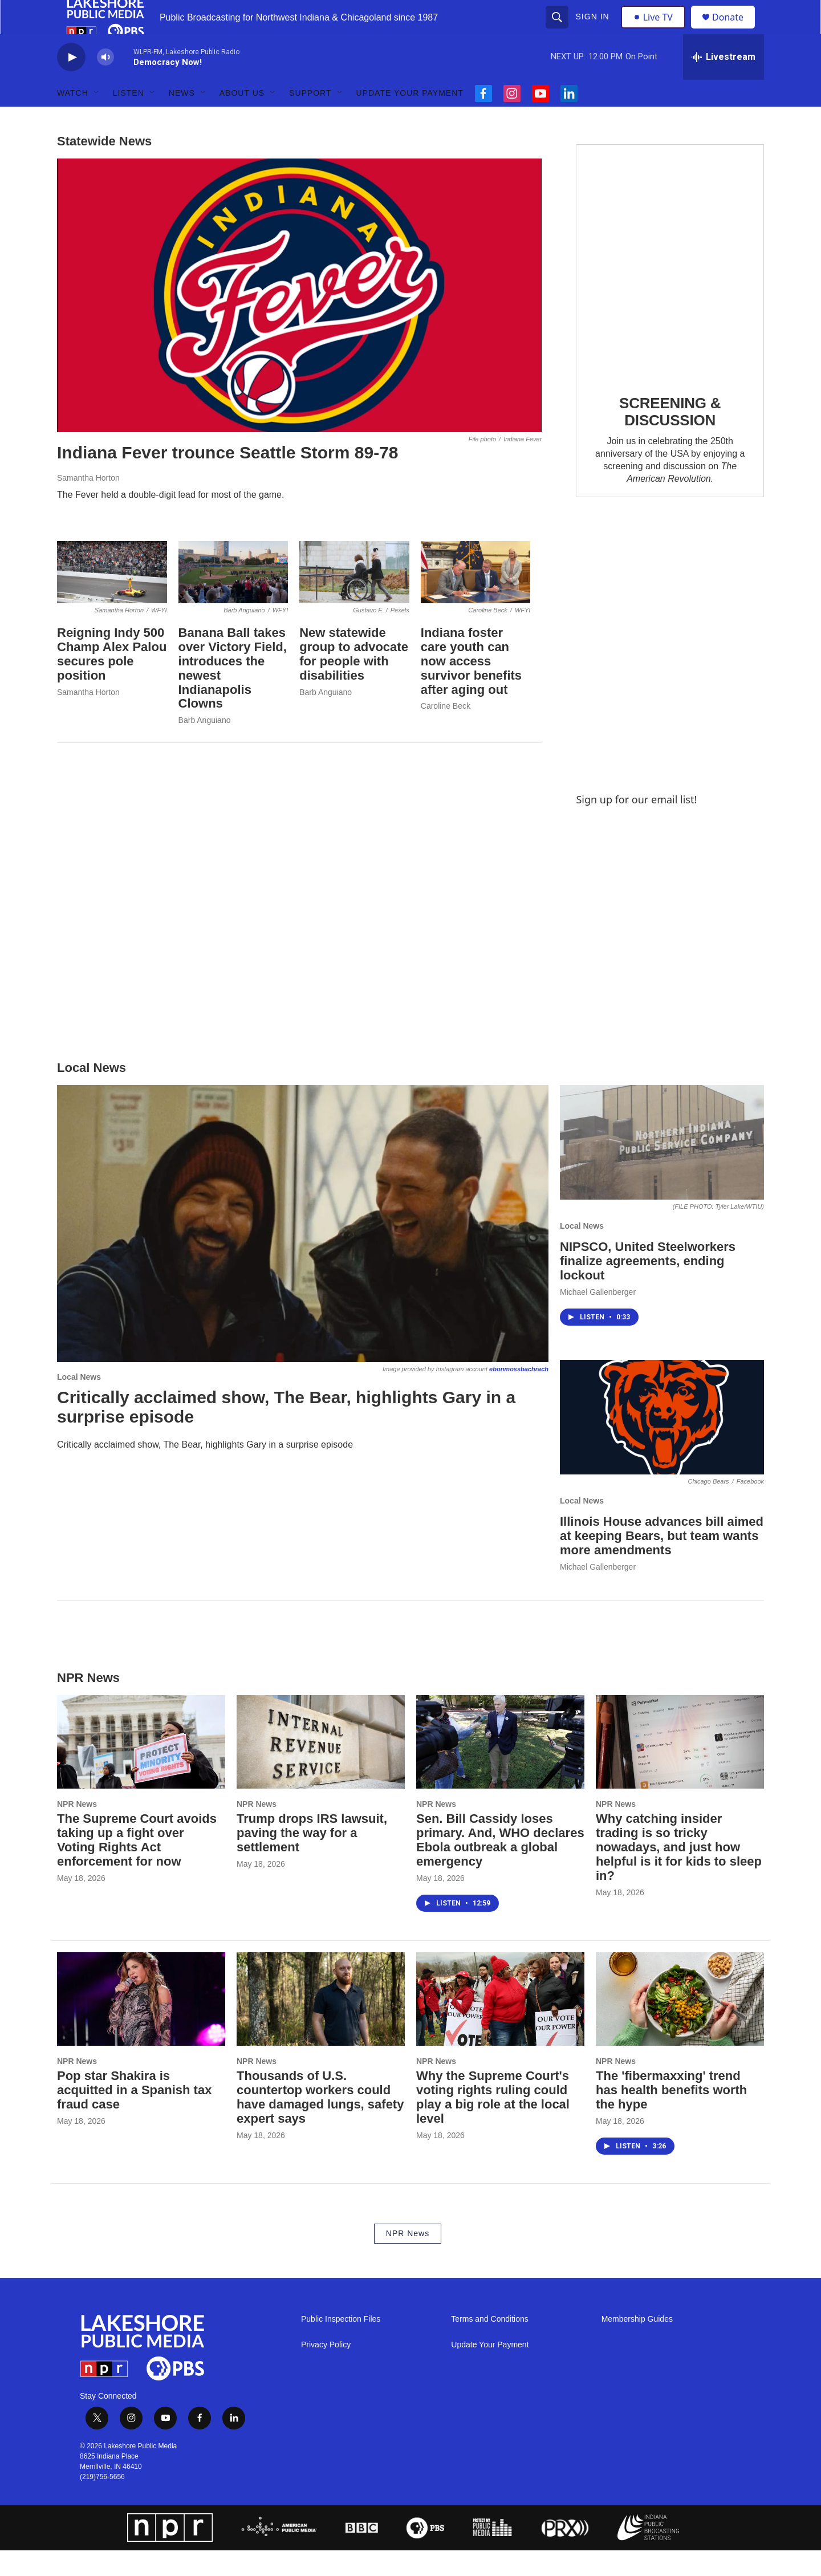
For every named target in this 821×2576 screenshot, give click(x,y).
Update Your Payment (410, 118)
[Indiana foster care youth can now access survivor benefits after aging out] (476, 597)
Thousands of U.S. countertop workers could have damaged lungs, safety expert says (320, 2122)
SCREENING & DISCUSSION (670, 437)
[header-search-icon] (558, 29)
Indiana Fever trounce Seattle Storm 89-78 (228, 478)
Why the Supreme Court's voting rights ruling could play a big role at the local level (493, 2122)
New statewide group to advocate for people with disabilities (353, 679)
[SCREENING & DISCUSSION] (669, 287)
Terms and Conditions (489, 2345)
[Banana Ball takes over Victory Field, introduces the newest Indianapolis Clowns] (233, 597)
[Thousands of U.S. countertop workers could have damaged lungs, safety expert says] (321, 2024)
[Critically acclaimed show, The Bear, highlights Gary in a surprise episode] (302, 1249)
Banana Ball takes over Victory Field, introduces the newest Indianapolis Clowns (232, 694)
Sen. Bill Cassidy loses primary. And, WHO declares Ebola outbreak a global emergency (500, 1865)
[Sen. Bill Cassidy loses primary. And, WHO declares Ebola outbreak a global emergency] (500, 1767)
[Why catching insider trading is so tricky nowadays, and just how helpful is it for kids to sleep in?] (680, 1767)
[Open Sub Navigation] (96, 118)
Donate (735, 30)
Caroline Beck (445, 731)
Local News (79, 1402)
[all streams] (723, 82)
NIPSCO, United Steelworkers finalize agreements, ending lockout (647, 1286)
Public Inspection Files (340, 2345)
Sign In (594, 29)
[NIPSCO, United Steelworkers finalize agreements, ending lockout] (662, 1168)
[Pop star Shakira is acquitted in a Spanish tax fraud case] (141, 2024)
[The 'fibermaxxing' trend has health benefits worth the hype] (680, 2024)
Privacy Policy (326, 2370)
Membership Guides (637, 2345)
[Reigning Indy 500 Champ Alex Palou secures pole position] (112, 597)
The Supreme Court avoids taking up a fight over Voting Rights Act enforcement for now (137, 1865)
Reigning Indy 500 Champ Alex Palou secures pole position (111, 679)
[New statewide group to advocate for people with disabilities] (354, 597)
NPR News (77, 1829)
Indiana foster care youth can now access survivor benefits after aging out (471, 686)
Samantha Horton (88, 503)
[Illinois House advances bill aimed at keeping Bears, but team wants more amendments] (662, 1442)
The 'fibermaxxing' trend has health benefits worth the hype (671, 2115)
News (182, 118)
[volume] (105, 83)
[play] (71, 83)
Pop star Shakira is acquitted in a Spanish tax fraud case (134, 2115)
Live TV (656, 29)
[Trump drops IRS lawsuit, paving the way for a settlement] (321, 1767)
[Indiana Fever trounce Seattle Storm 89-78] (299, 321)
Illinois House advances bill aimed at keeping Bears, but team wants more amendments (661, 1561)
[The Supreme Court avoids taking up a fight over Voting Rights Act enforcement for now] (141, 1767)
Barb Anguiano (204, 745)
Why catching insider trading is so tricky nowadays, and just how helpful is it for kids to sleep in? (679, 1872)
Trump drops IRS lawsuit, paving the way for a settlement (312, 1858)
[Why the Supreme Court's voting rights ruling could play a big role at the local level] (500, 2024)
